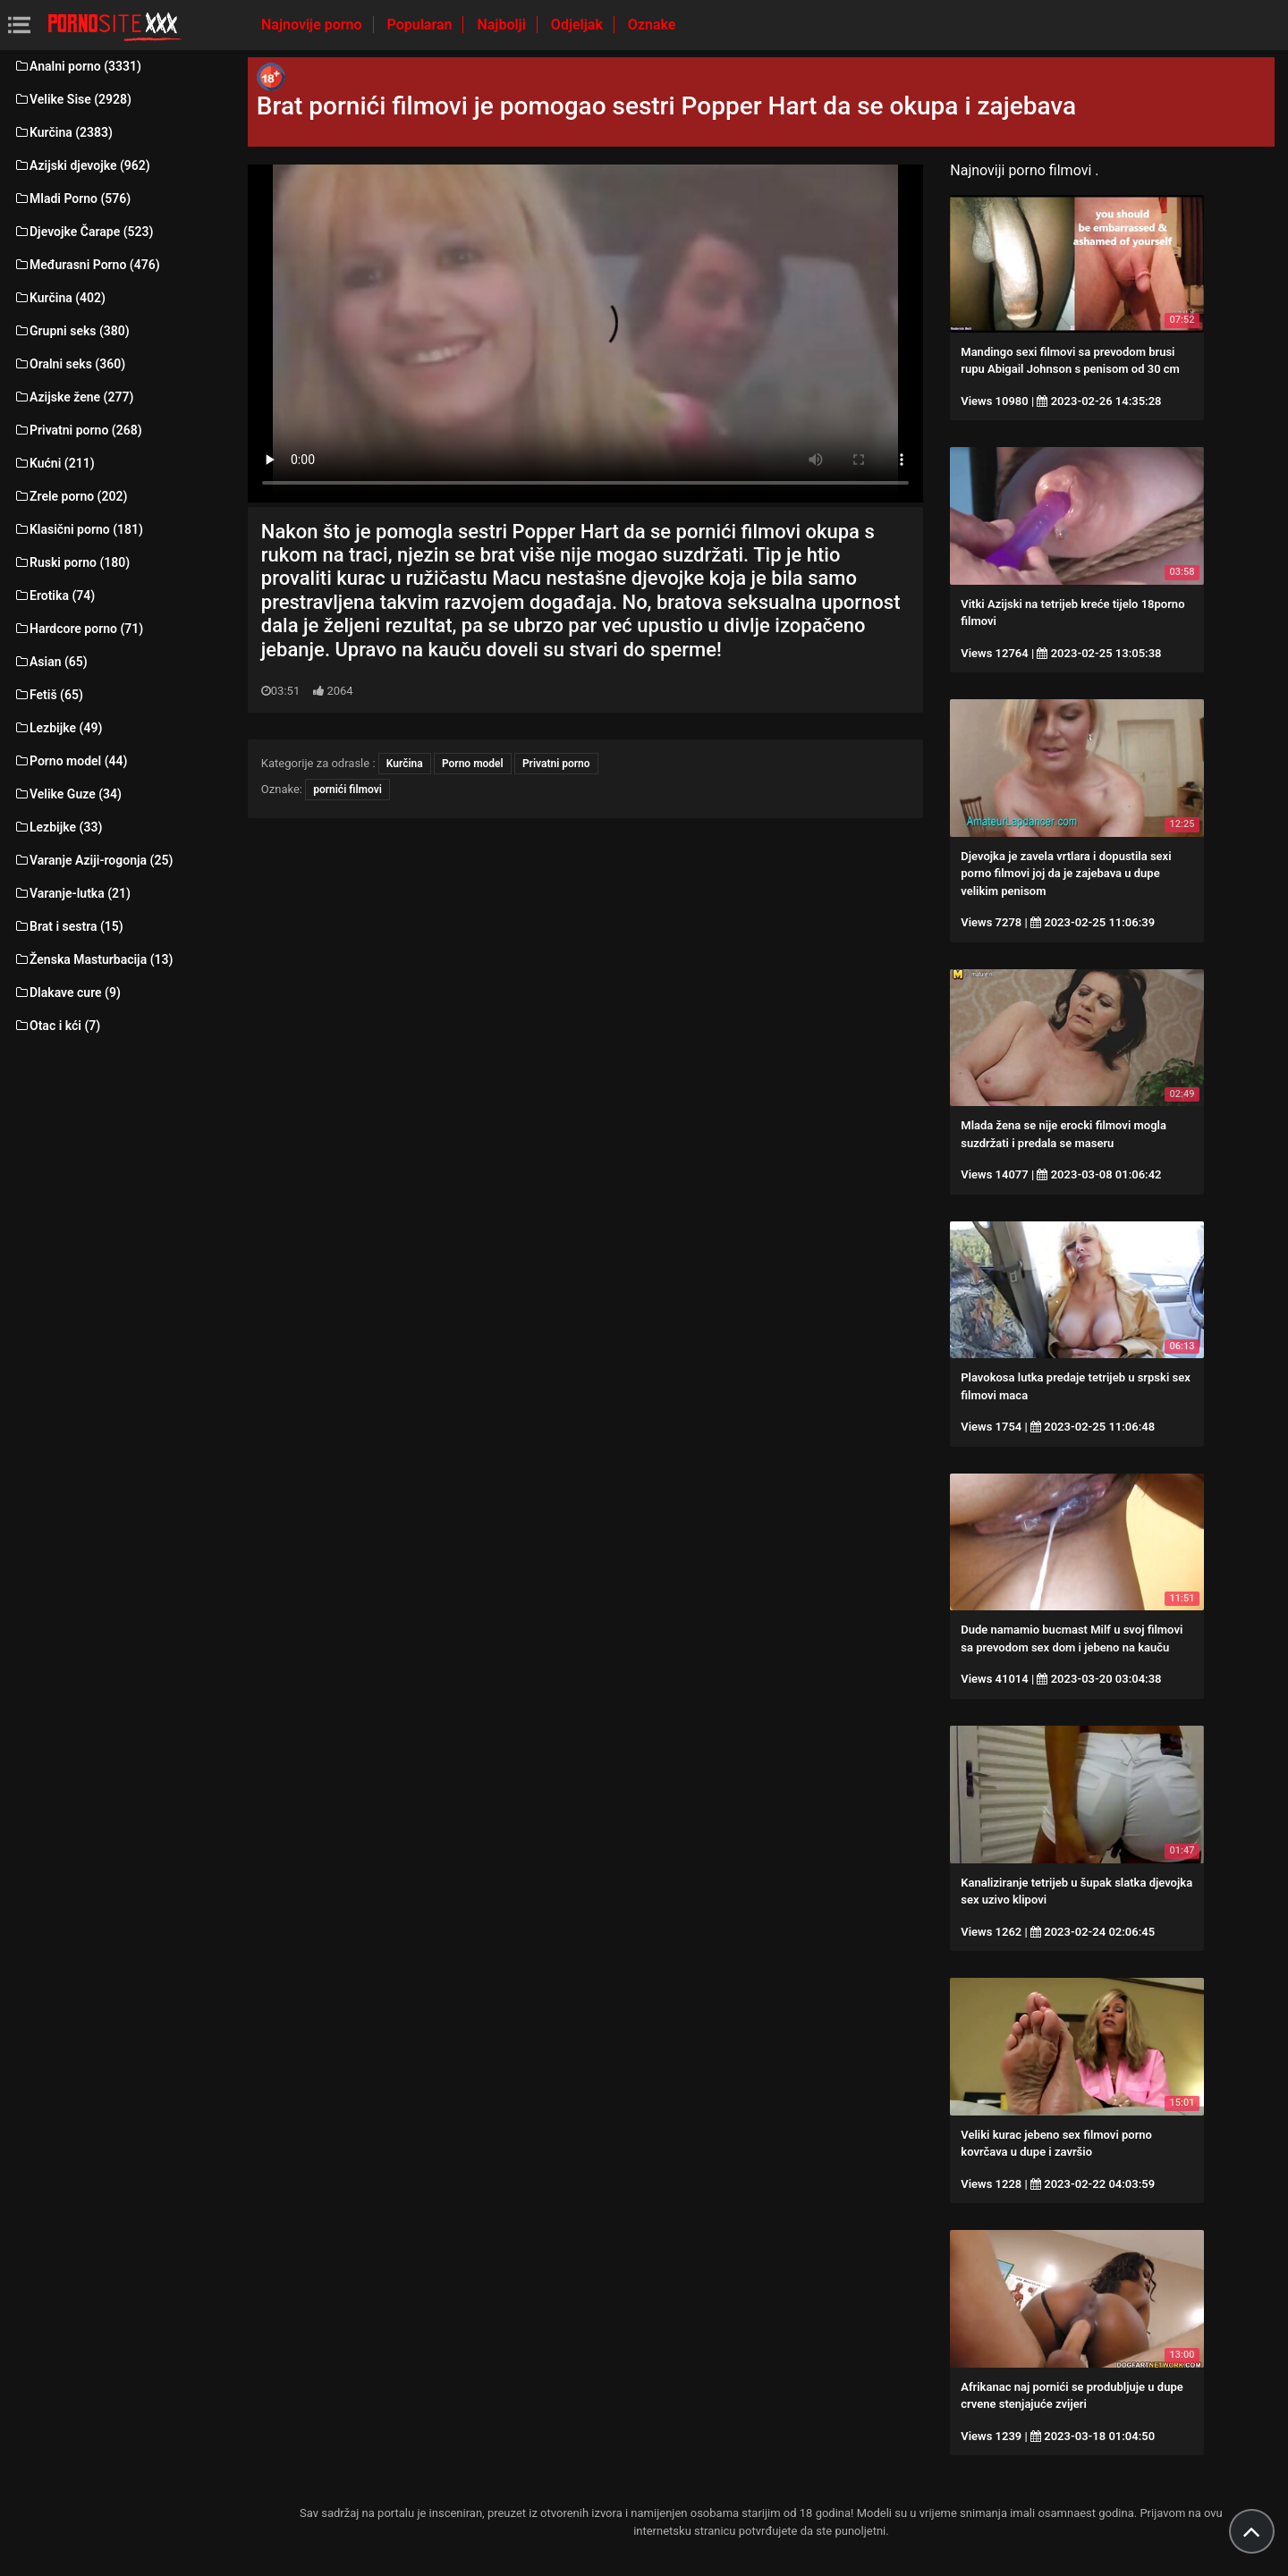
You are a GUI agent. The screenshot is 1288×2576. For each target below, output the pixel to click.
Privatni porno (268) (77, 430)
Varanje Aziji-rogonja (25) (93, 860)
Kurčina (404, 763)
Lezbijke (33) (57, 827)
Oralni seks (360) (69, 364)
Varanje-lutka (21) (72, 893)
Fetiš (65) (48, 695)
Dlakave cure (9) (67, 992)
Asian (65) (50, 662)
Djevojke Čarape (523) (83, 231)
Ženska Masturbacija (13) (93, 959)
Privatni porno (556, 763)
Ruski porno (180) (71, 562)
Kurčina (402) (59, 298)
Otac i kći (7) (56, 1025)
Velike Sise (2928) (72, 99)
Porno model (473, 763)
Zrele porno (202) (70, 496)
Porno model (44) (70, 761)
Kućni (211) (54, 463)
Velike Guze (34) (67, 794)
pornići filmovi (347, 789)
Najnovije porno (313, 24)
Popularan (421, 24)
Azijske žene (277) (73, 397)
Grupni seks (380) (71, 331)
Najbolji (503, 24)
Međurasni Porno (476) (86, 265)
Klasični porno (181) (78, 529)
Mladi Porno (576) (72, 198)
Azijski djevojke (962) (81, 165)
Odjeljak (578, 24)
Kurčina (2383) (63, 132)
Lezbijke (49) (57, 728)
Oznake (652, 24)
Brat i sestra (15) (68, 926)
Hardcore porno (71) (78, 628)
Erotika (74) (54, 595)
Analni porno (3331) (77, 66)
